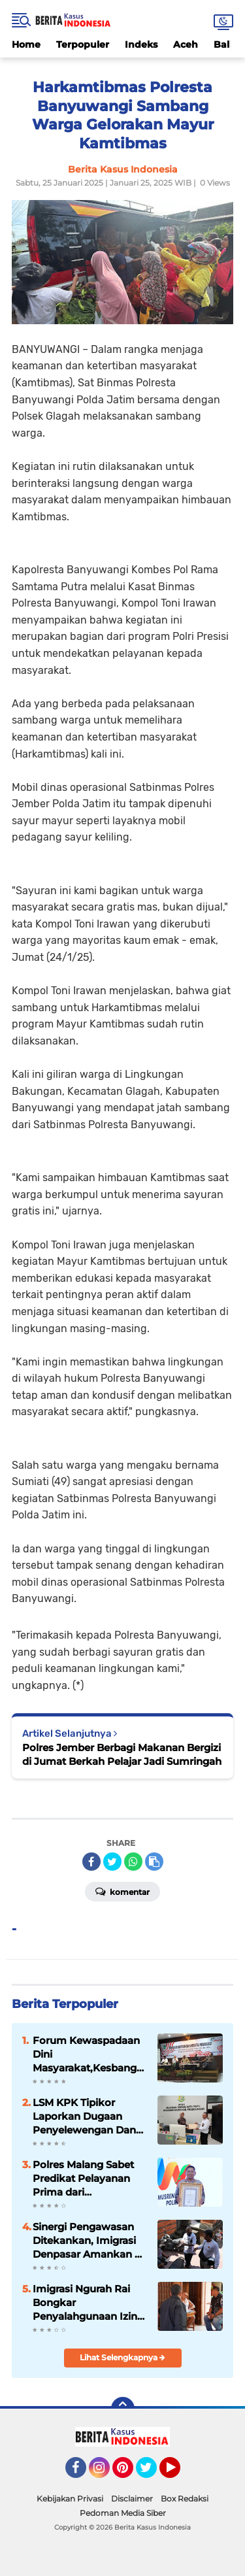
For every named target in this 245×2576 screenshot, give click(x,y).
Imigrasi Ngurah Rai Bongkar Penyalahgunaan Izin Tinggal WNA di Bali (85, 2303)
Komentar (122, 1891)
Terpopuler (82, 44)
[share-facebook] (91, 1861)
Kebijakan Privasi (70, 2498)
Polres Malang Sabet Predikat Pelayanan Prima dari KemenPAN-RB (83, 2178)
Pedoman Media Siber (123, 2513)
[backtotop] (123, 2408)
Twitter (152, 2473)
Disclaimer (132, 2498)
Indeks (141, 44)
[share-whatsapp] (133, 1861)
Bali (223, 44)
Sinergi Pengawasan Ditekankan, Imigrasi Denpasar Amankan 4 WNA (87, 2240)
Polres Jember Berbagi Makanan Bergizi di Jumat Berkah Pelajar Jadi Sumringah (121, 1754)
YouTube (179, 2473)
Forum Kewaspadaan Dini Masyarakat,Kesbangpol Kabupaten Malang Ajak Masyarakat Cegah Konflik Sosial (90, 2054)
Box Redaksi (184, 2498)
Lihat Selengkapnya (122, 2357)
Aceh (185, 44)
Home (26, 44)
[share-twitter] (112, 1861)
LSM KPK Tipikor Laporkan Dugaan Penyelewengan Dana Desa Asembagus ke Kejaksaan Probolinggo (87, 2116)
